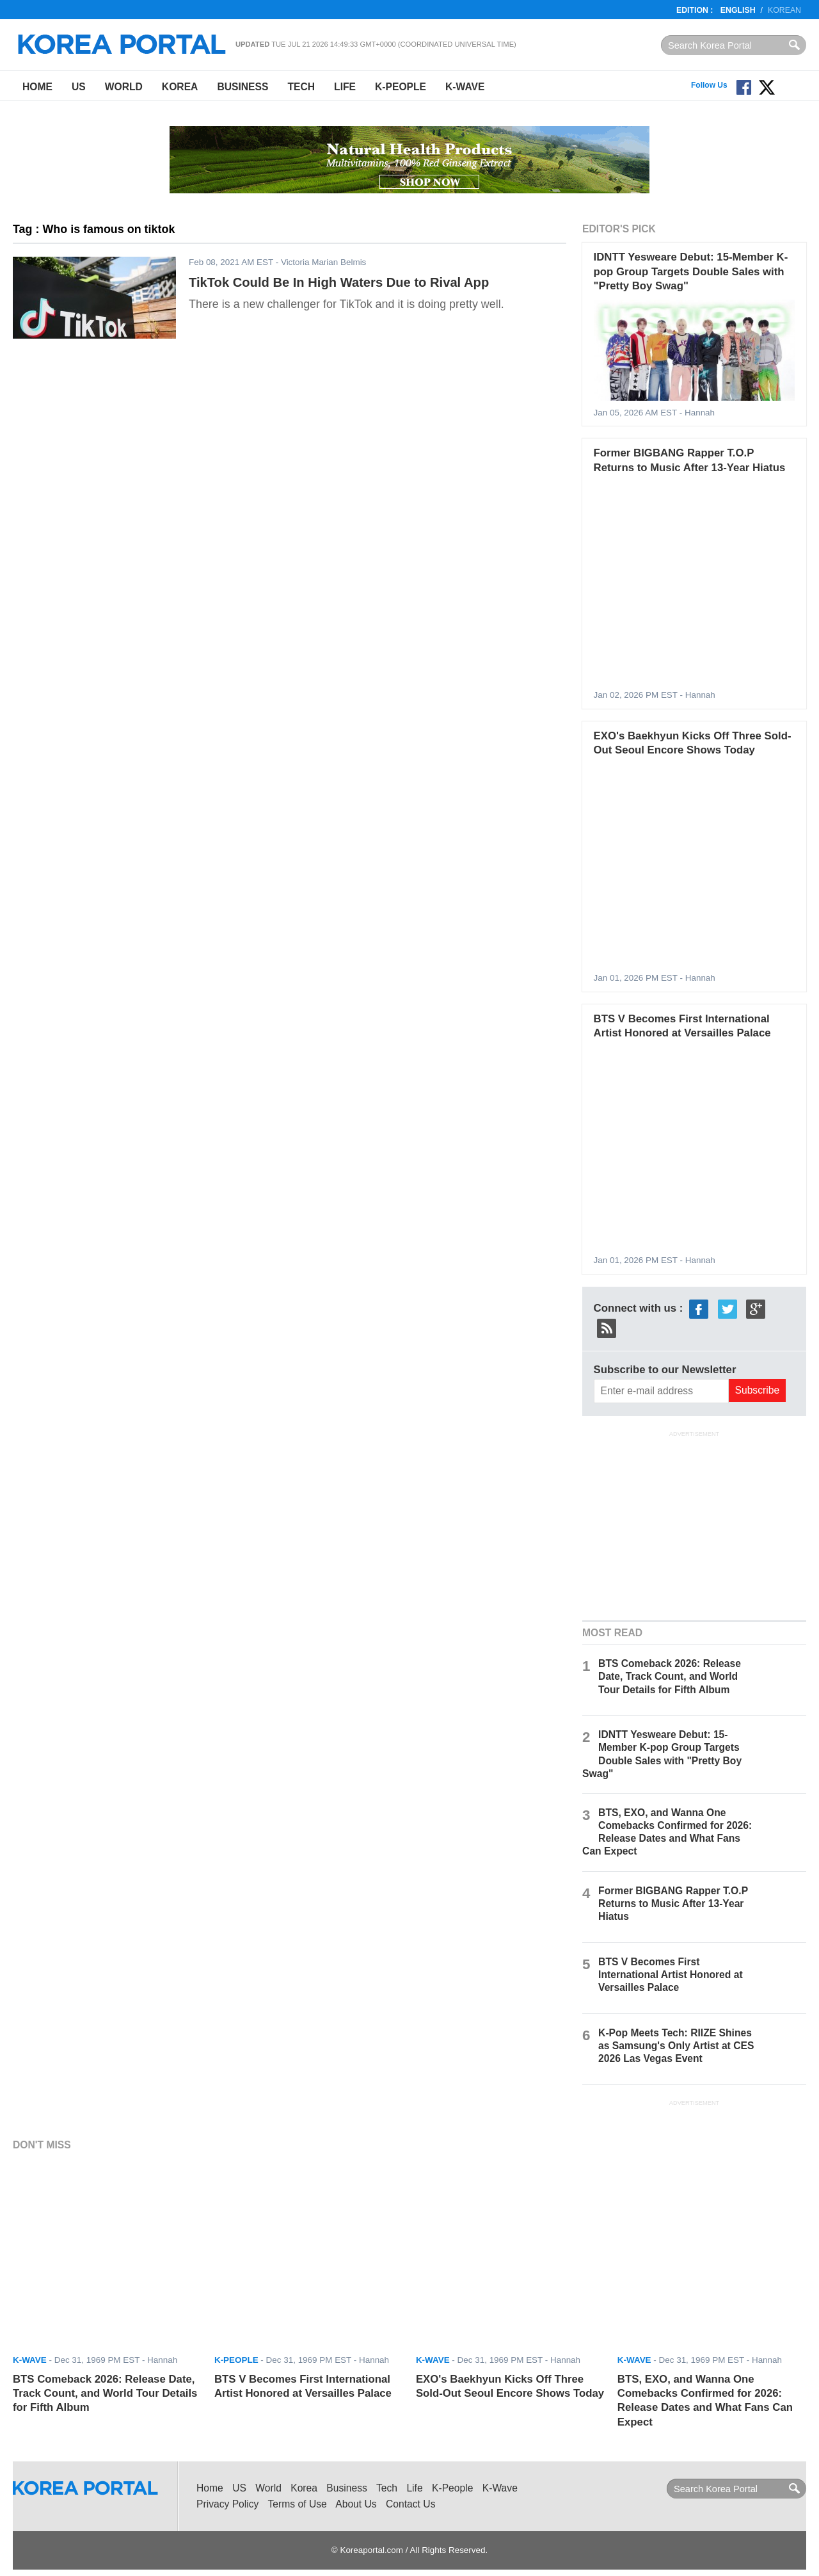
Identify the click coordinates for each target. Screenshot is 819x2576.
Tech (301, 86)
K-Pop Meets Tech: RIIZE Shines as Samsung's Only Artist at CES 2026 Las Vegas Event (676, 2045)
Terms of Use (297, 2504)
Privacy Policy (227, 2504)
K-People (400, 86)
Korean (784, 10)
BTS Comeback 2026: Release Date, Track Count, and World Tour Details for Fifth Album (669, 1676)
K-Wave (464, 86)
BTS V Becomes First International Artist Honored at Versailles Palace (670, 1974)
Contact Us (410, 2504)
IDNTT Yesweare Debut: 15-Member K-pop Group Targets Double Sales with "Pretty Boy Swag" (691, 271)
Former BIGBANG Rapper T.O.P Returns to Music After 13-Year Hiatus (673, 1903)
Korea (180, 86)
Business (242, 86)
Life (345, 86)
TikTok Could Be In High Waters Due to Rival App (339, 282)
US (79, 86)
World (124, 86)
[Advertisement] (694, 1524)
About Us (355, 2504)
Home (37, 86)
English (738, 10)
